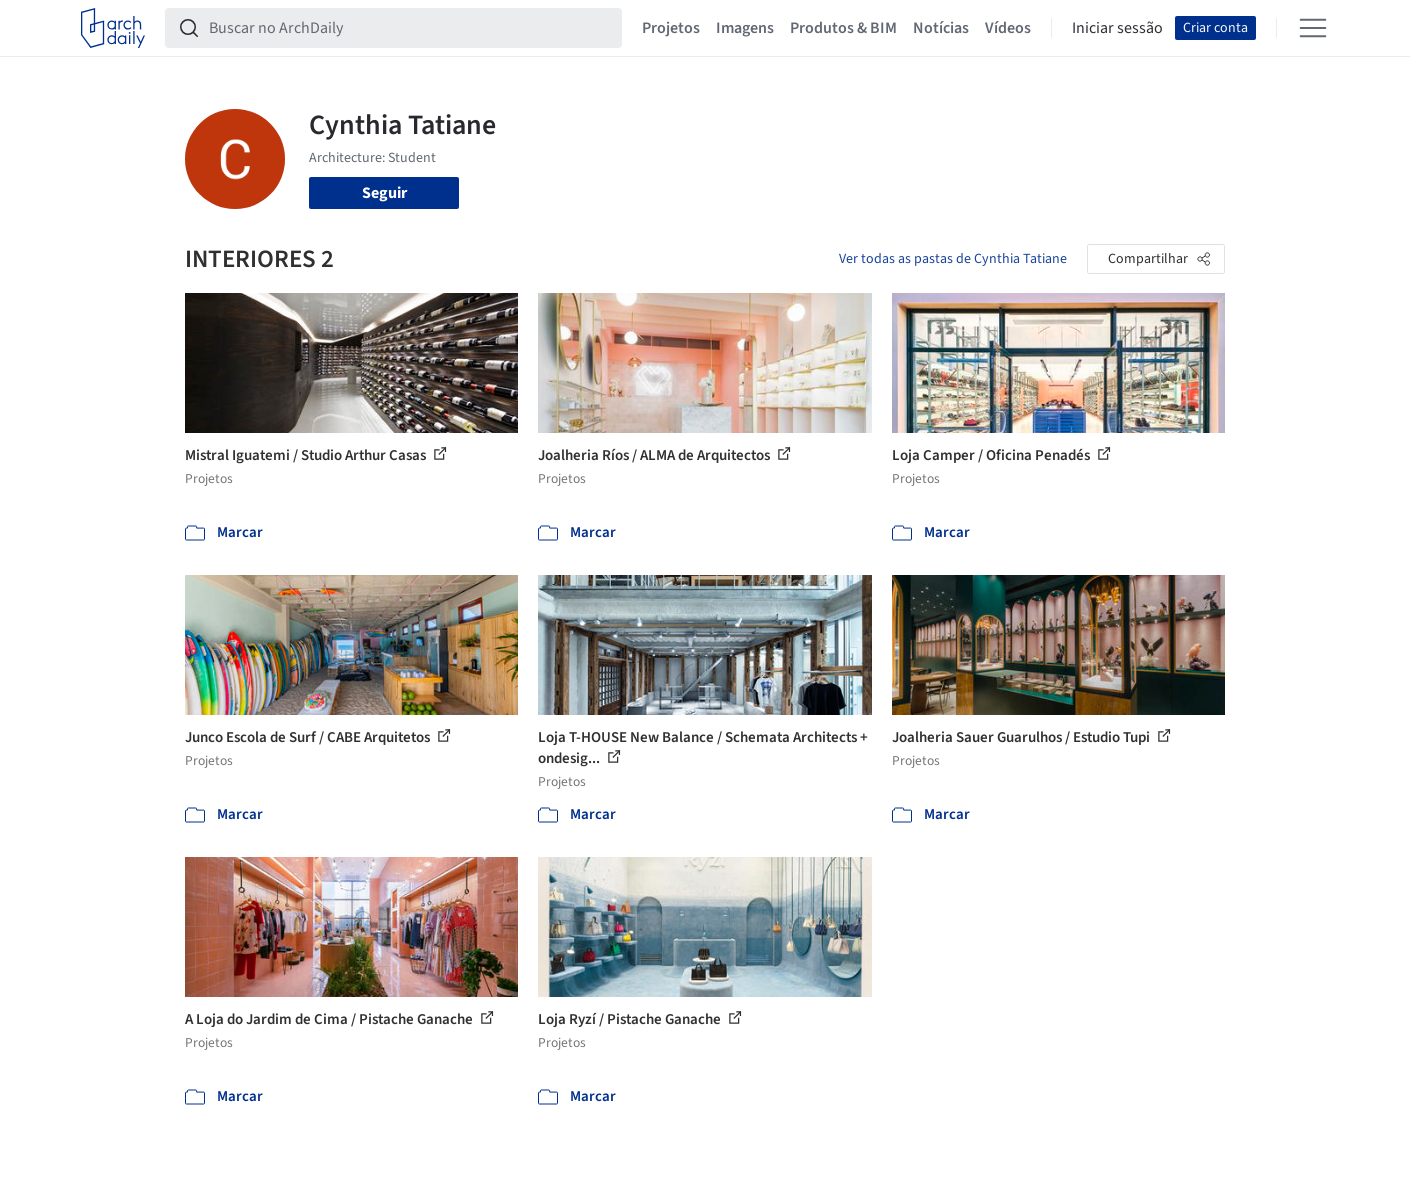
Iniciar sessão (1117, 28)
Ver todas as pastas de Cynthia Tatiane (953, 259)
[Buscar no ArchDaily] (409, 28)
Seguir (384, 193)
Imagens (745, 28)
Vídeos (1008, 28)
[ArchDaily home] (113, 28)
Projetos (671, 28)
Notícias (941, 28)
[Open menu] (1313, 28)
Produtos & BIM (843, 28)
